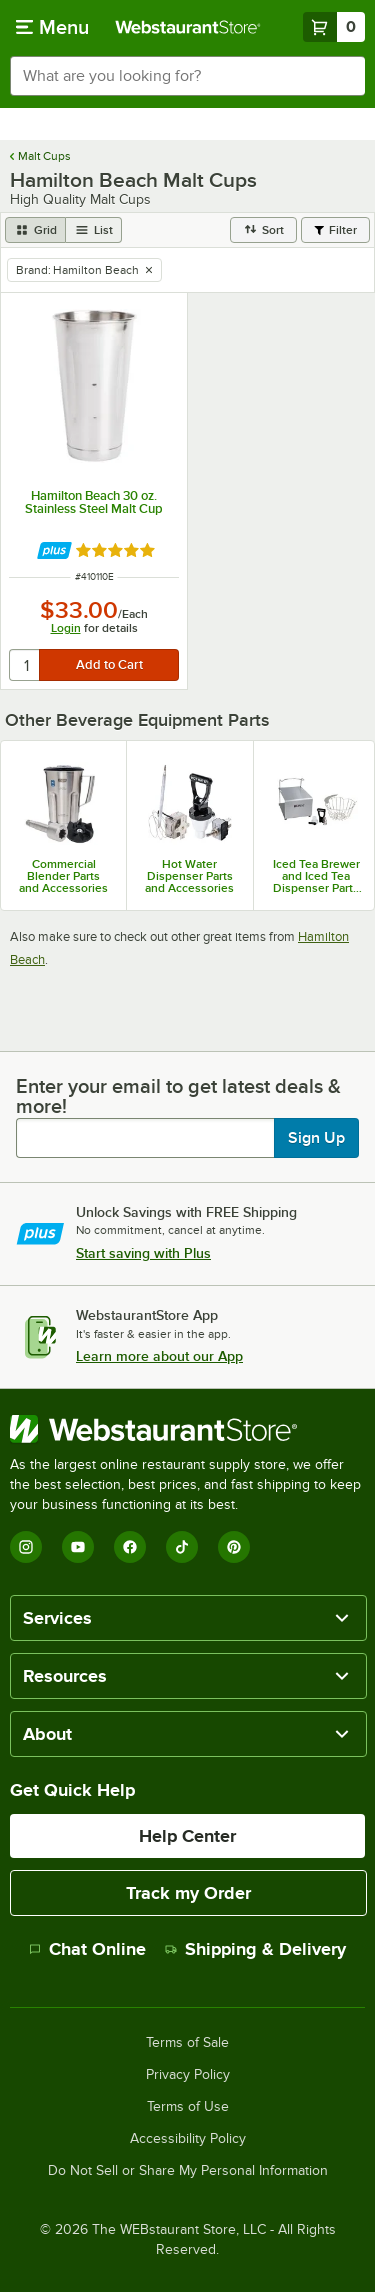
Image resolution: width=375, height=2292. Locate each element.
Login (66, 628)
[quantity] (25, 665)
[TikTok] (182, 1547)
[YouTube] (78, 1547)
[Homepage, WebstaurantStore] (188, 27)
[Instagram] (26, 1547)
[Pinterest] (234, 1547)
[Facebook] (130, 1547)
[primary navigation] (52, 27)
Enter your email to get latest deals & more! (178, 1096)
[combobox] (187, 76)
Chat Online (87, 1949)
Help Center (187, 1836)
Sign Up (316, 1138)
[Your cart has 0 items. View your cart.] (334, 27)
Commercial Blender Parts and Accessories (63, 876)
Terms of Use (188, 2107)
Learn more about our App (159, 1356)
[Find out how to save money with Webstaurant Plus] (54, 550)
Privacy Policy (188, 2075)
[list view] (94, 230)
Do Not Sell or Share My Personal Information (188, 2171)
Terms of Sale (187, 2043)
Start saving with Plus (143, 1253)
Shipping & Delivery (255, 1949)
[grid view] (35, 230)
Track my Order (188, 1893)
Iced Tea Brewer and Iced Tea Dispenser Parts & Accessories (316, 876)
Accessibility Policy (188, 2139)
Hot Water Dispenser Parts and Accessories (189, 876)
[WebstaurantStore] (187, 1429)
